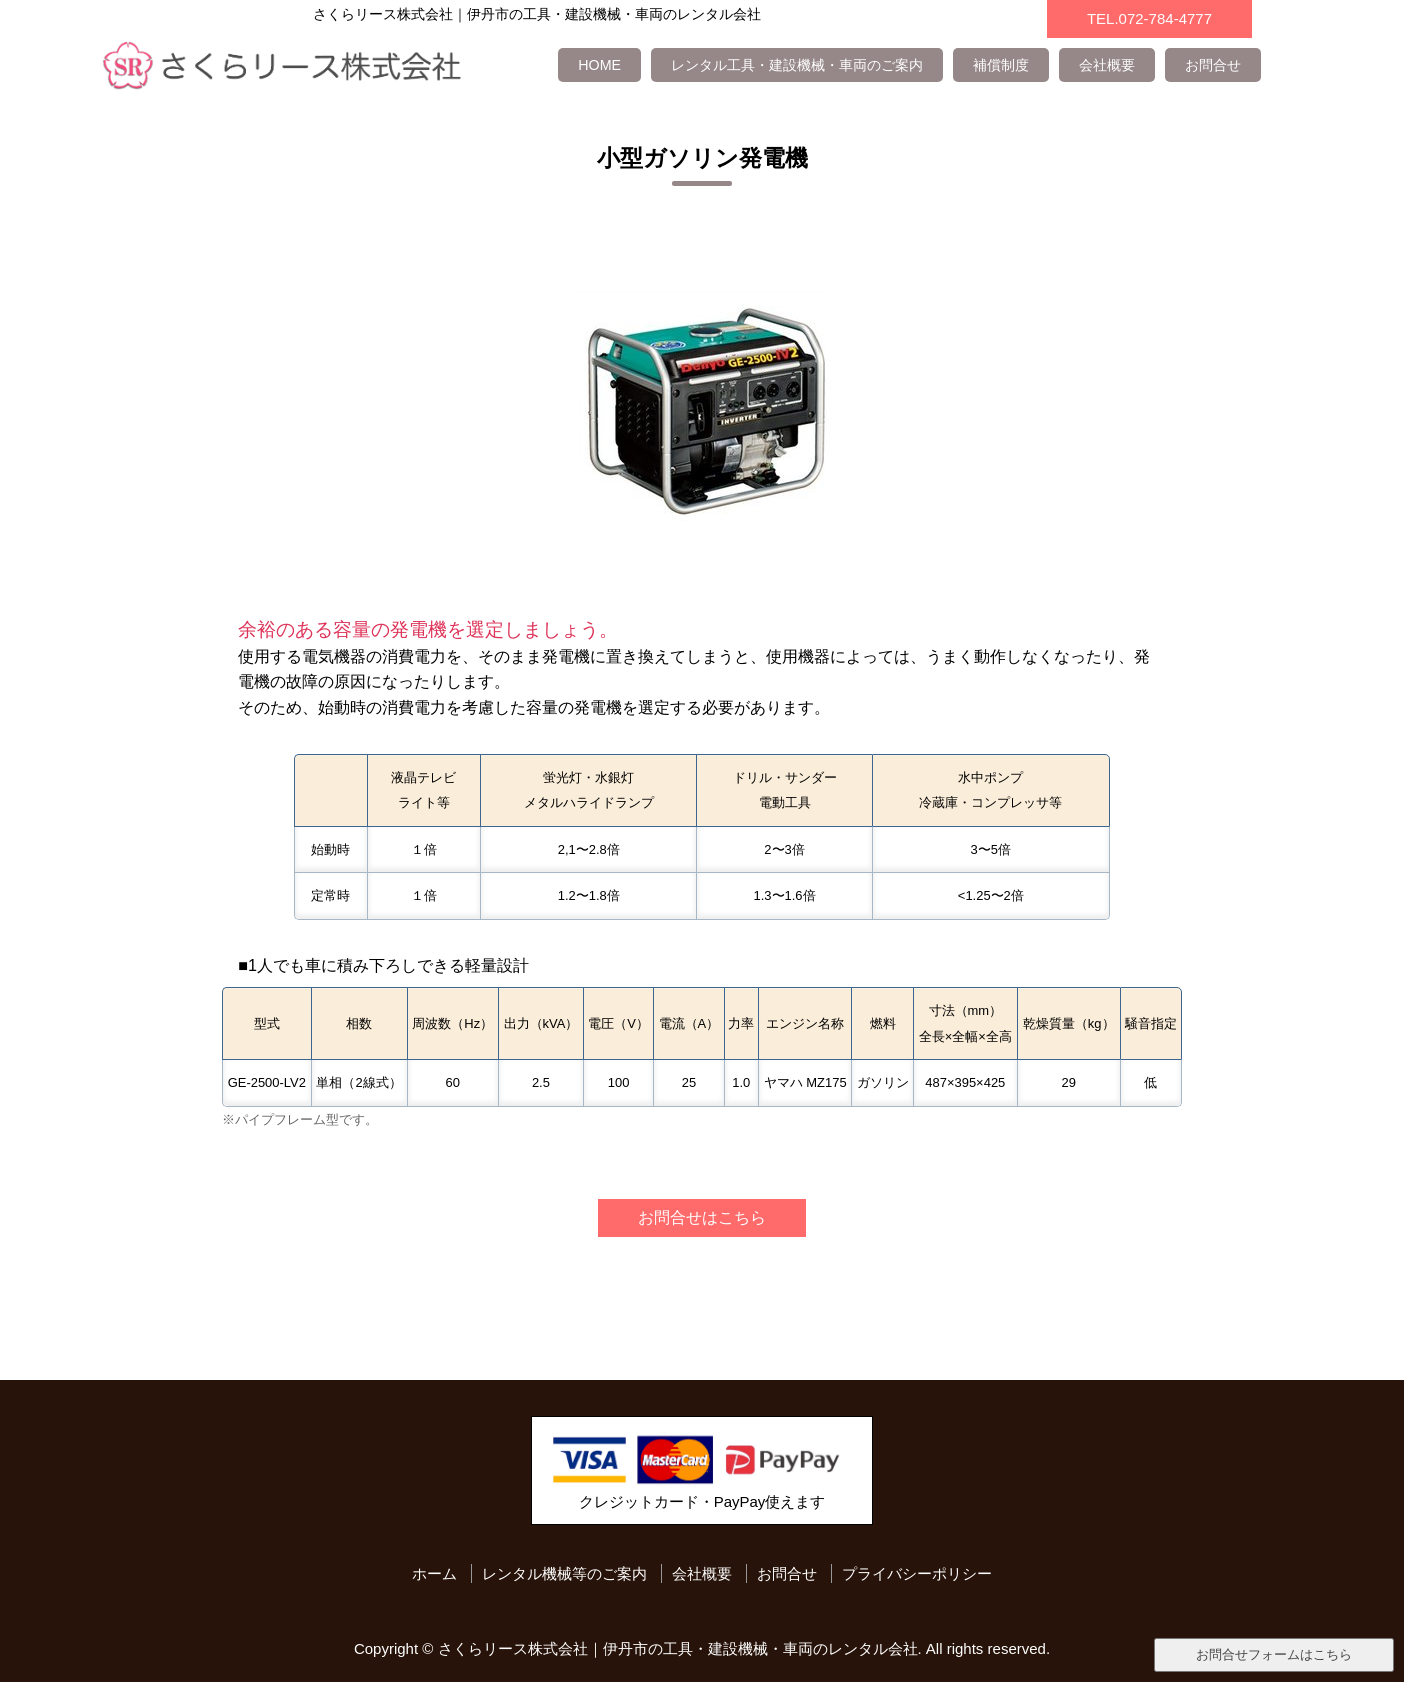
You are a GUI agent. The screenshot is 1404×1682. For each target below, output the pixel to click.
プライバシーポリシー (917, 1573)
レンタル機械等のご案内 (564, 1573)
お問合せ (1213, 65)
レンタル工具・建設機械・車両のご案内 (797, 65)
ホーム (434, 1573)
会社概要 (1107, 65)
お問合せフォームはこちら (1274, 1654)
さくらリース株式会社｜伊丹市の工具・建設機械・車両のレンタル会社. (680, 1648)
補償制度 (1001, 65)
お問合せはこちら (702, 1217)
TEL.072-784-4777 (1149, 18)
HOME (599, 65)
